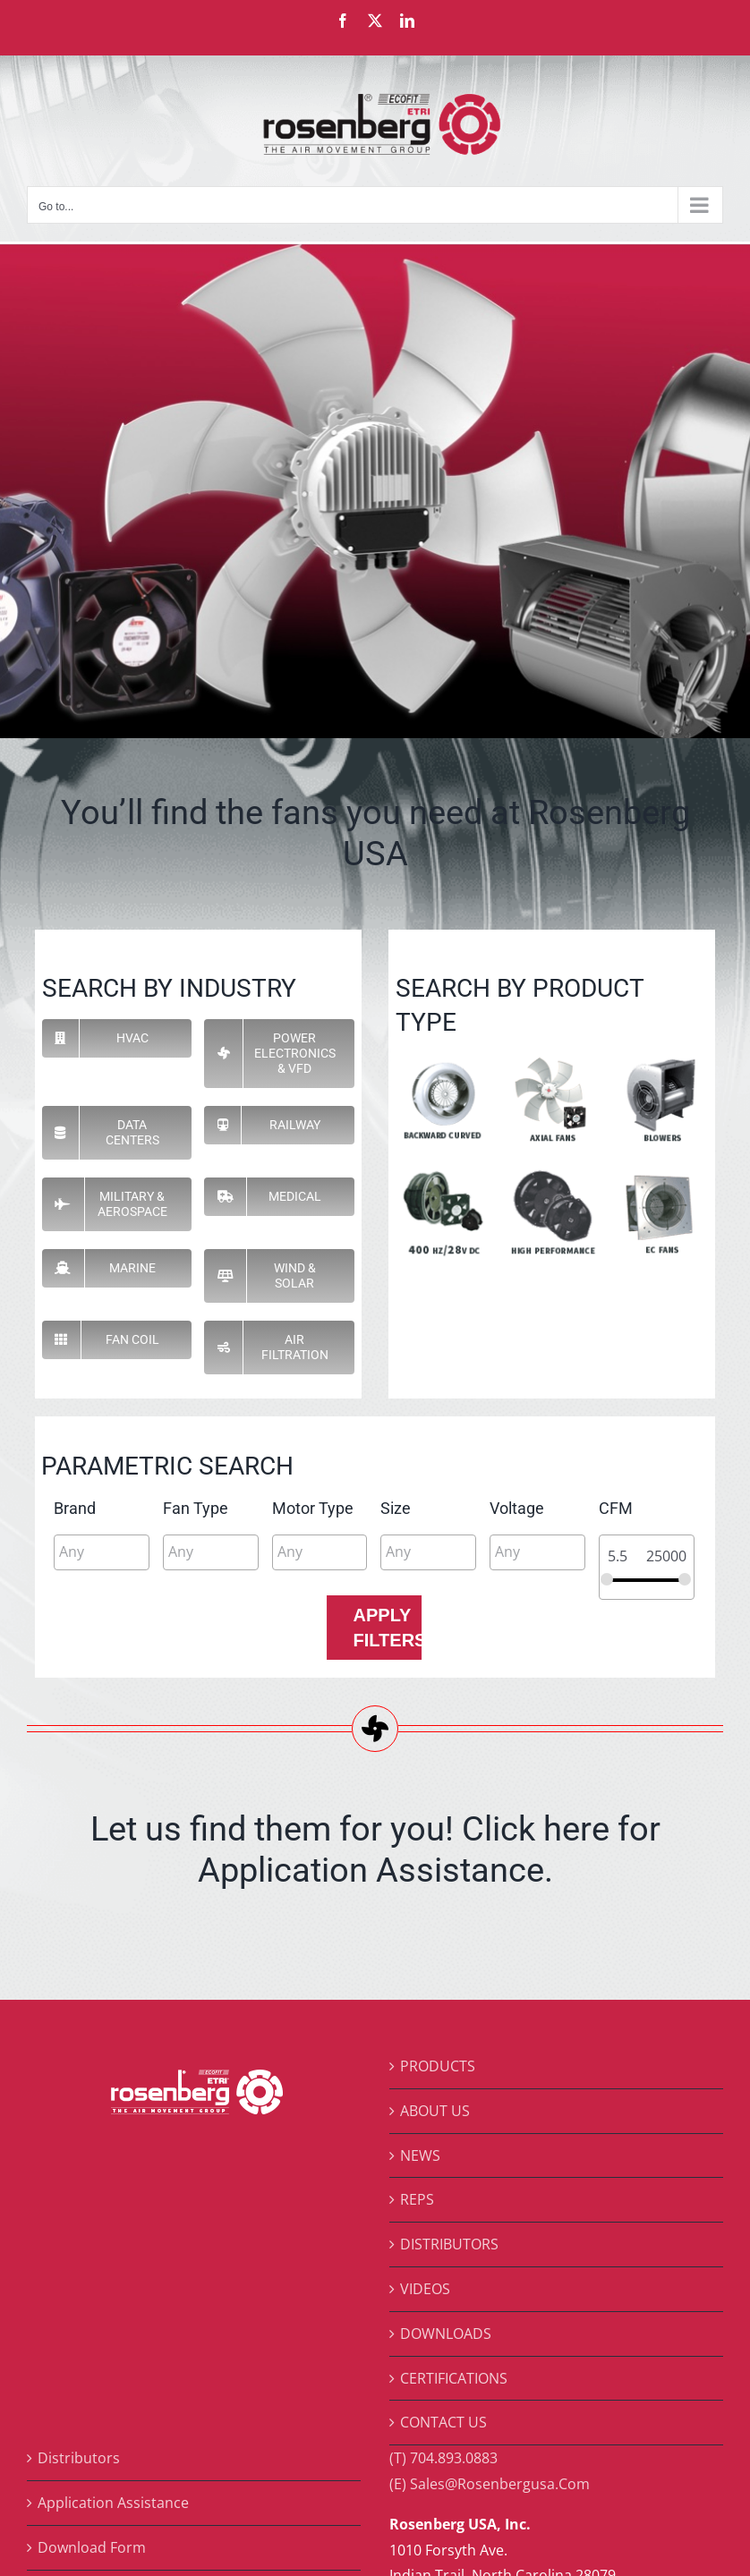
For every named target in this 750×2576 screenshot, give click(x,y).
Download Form (92, 2547)
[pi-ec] (660, 1173)
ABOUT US (435, 2111)
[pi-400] (443, 1173)
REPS (417, 2199)
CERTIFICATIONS (453, 2378)
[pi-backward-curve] (443, 1059)
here (576, 1828)
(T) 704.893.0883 (443, 2458)
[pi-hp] (552, 1173)
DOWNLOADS (445, 2333)
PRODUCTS (437, 2066)
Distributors (79, 2458)
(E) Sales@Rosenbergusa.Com (489, 2484)
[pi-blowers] (660, 1059)
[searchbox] (139, 1551)
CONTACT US (443, 2422)
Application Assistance (113, 2502)
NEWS (420, 2155)
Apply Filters (388, 1627)
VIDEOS (425, 2289)
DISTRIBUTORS (449, 2244)
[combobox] (101, 1552)
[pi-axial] (552, 1059)
